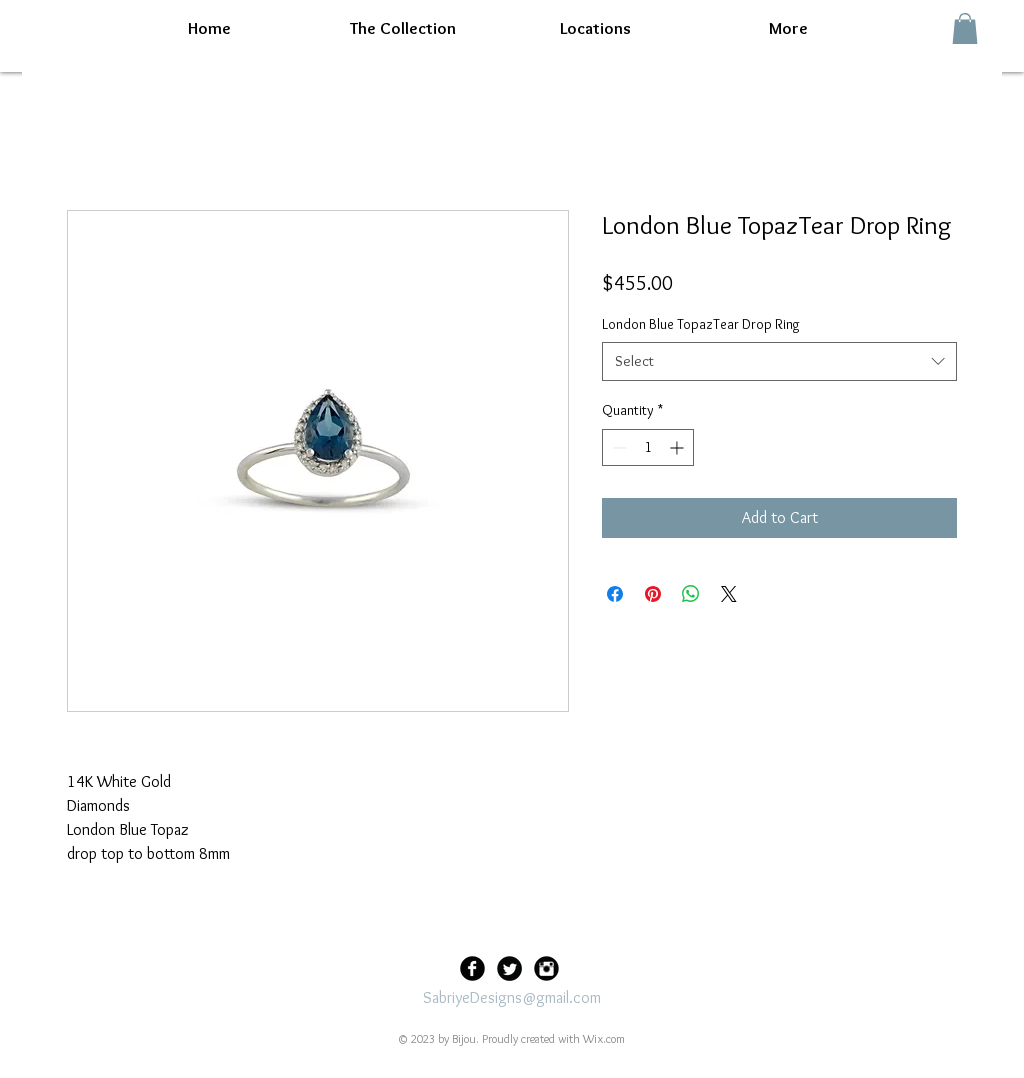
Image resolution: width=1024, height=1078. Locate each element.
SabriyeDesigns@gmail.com (512, 997)
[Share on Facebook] (615, 594)
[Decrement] (617, 447)
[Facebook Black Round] (472, 968)
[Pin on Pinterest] (653, 594)
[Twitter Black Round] (509, 968)
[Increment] (678, 447)
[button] (965, 28)
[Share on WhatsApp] (691, 594)
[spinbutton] (648, 447)
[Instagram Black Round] (546, 968)
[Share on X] (729, 594)
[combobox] (779, 361)
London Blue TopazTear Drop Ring (701, 324)
